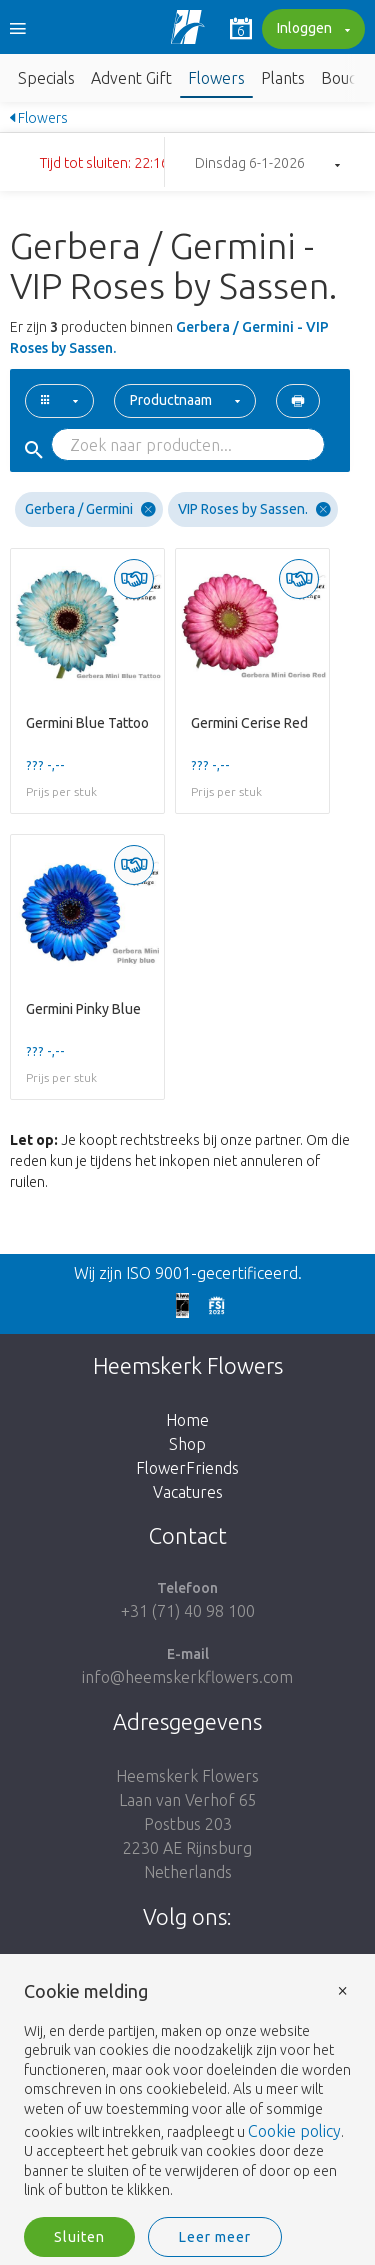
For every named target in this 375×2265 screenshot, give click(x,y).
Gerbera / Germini (90, 509)
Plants (283, 78)
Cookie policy (294, 2131)
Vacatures (188, 1492)
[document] (187, 2091)
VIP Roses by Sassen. (254, 509)
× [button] (343, 1989)
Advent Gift (131, 78)
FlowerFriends (187, 1468)
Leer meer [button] (215, 2237)
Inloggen (311, 30)
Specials (46, 78)
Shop (187, 1444)
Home (187, 1420)
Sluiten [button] (79, 2237)
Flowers (216, 78)
